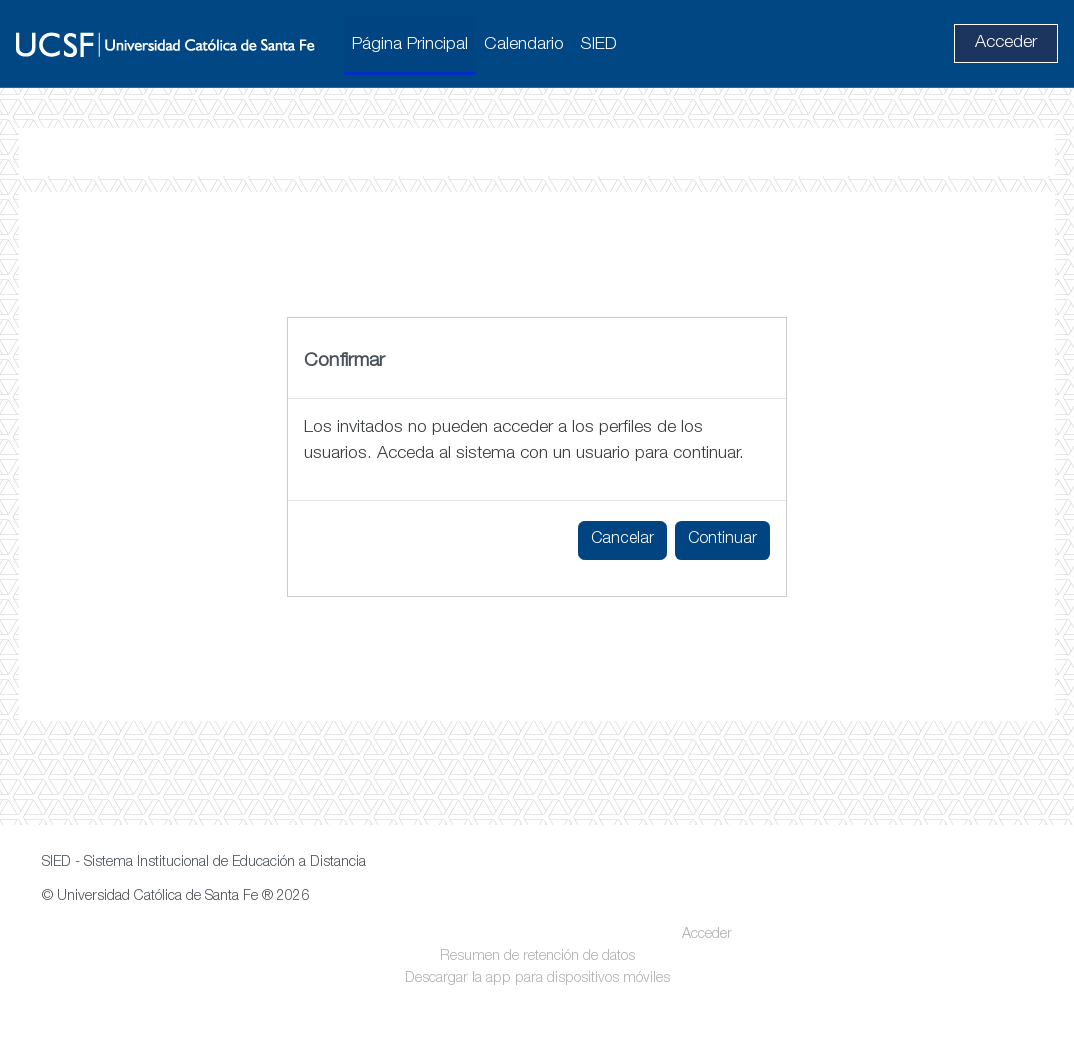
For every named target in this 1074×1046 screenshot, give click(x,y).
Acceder (1006, 43)
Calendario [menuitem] (524, 45)
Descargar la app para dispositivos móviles (537, 979)
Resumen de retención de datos (537, 957)
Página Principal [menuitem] (410, 45)
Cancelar (622, 540)
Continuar (722, 540)
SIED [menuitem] (598, 45)
